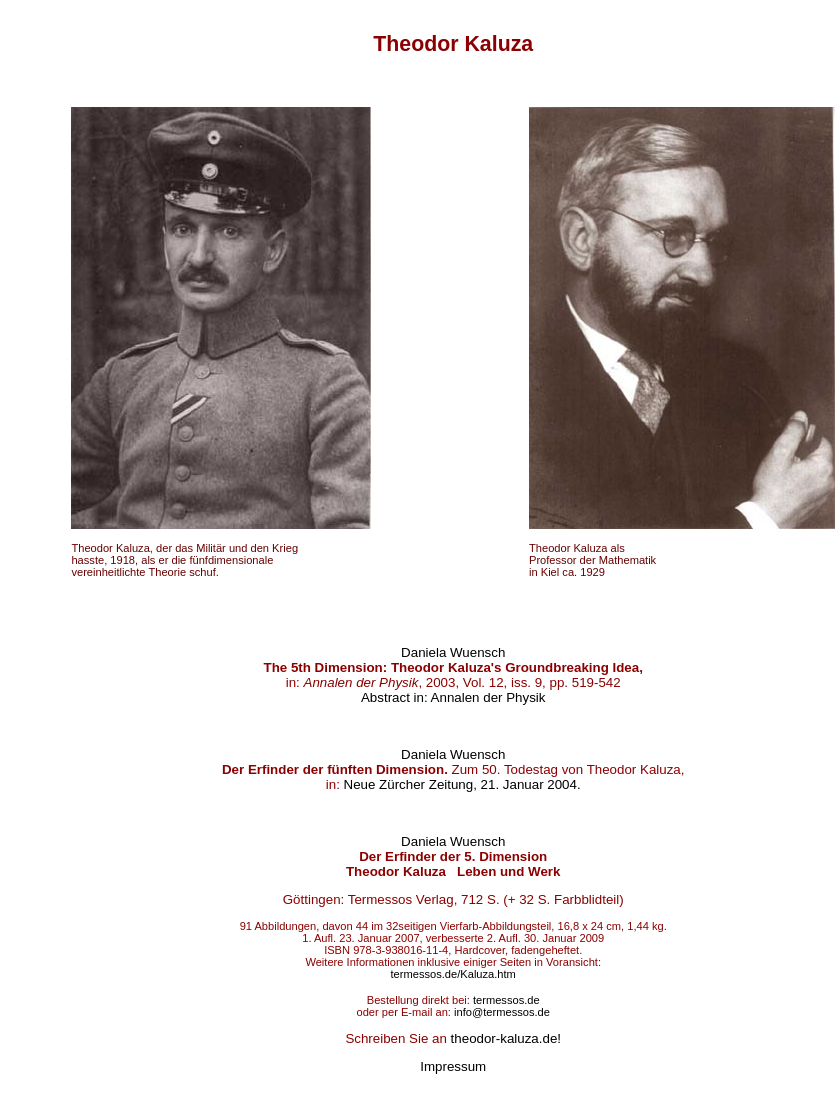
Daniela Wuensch (453, 652)
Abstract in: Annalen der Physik (453, 697)
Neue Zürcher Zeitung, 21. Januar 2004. (462, 784)
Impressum (453, 1066)
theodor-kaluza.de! (506, 1038)
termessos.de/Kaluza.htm (453, 974)
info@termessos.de (502, 1012)
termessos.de (506, 1000)
